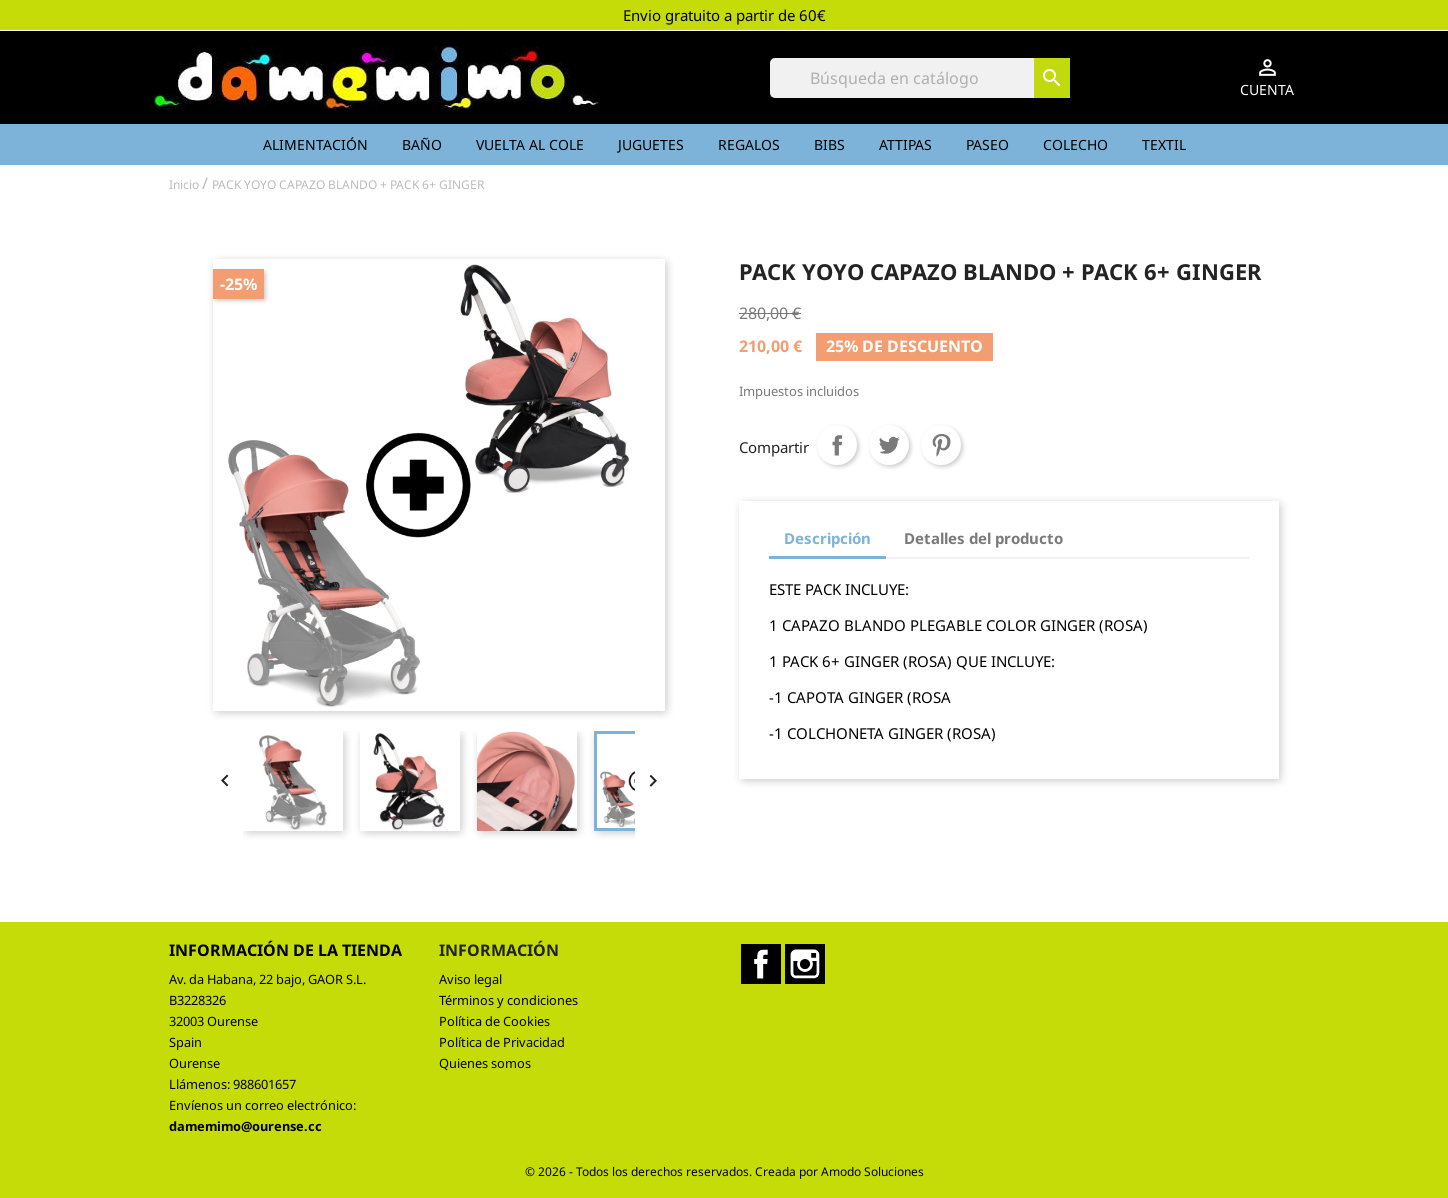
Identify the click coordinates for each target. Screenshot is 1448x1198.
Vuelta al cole (530, 144)
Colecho (1075, 144)
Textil (1164, 144)
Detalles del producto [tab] (983, 538)
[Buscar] (920, 78)
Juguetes (651, 144)
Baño (422, 144)
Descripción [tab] (827, 538)
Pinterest (941, 445)
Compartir (837, 445)
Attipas (905, 144)
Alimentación (315, 144)
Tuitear (889, 445)
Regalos (749, 144)
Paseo (987, 144)
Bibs (829, 144)
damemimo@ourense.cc (245, 1126)
